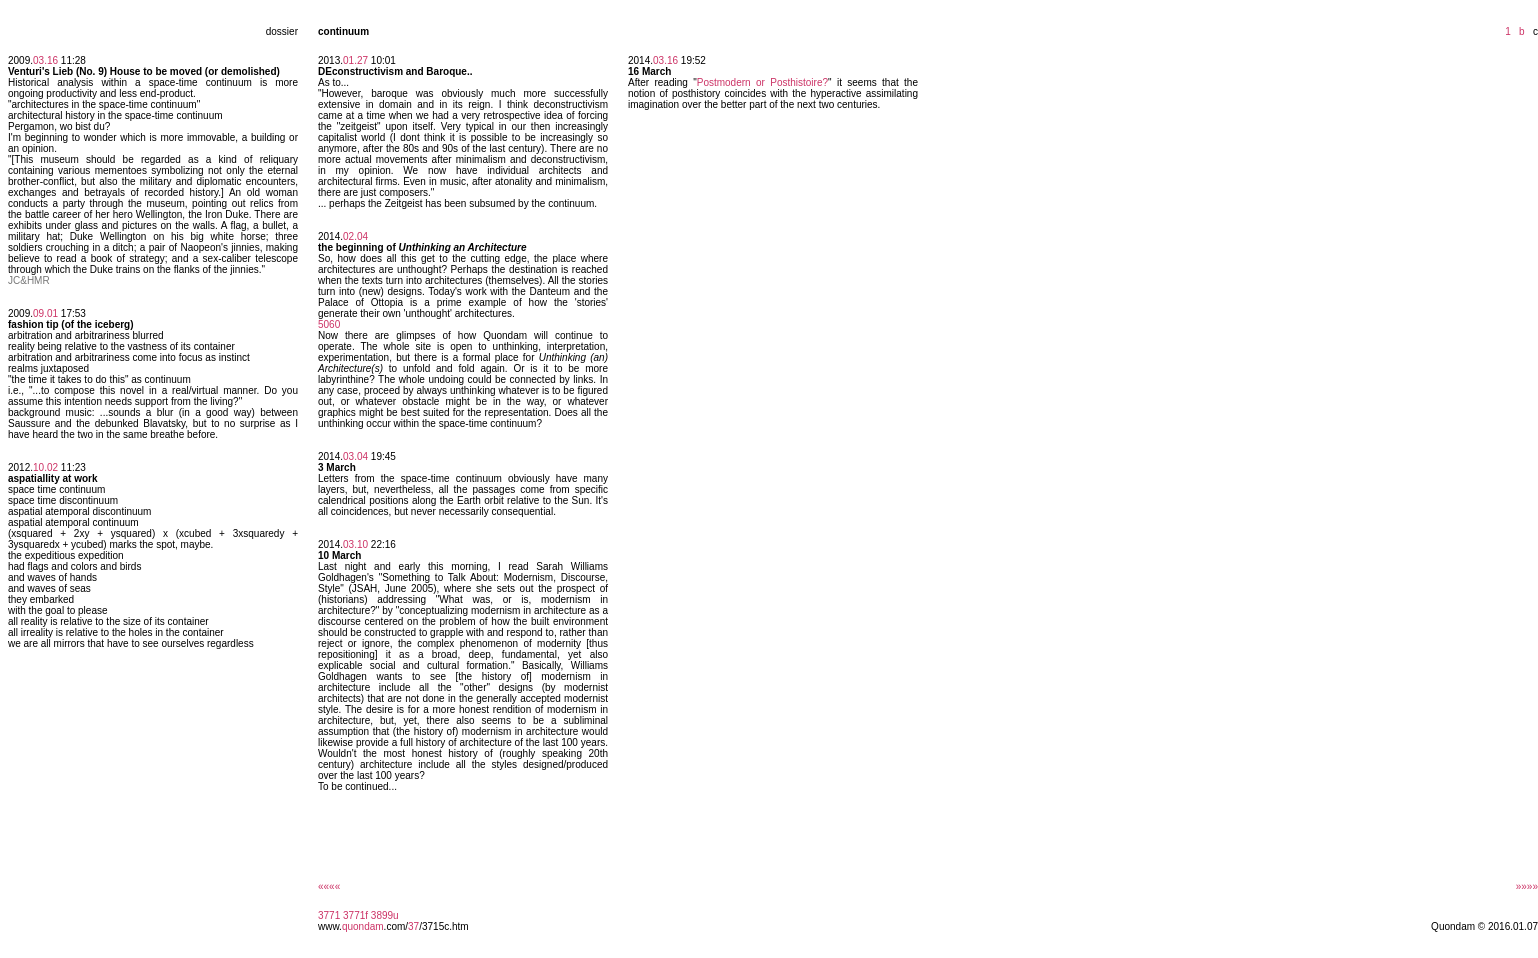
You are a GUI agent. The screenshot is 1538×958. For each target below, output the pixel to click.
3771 (329, 915)
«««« (329, 886)
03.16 (45, 60)
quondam (363, 926)
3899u (385, 915)
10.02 (45, 467)
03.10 (355, 544)
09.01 (45, 313)
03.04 (355, 456)
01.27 (355, 60)
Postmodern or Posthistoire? (762, 82)
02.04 (355, 236)
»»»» (1527, 886)
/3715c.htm (443, 926)
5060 (329, 324)
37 (413, 926)
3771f (355, 915)
